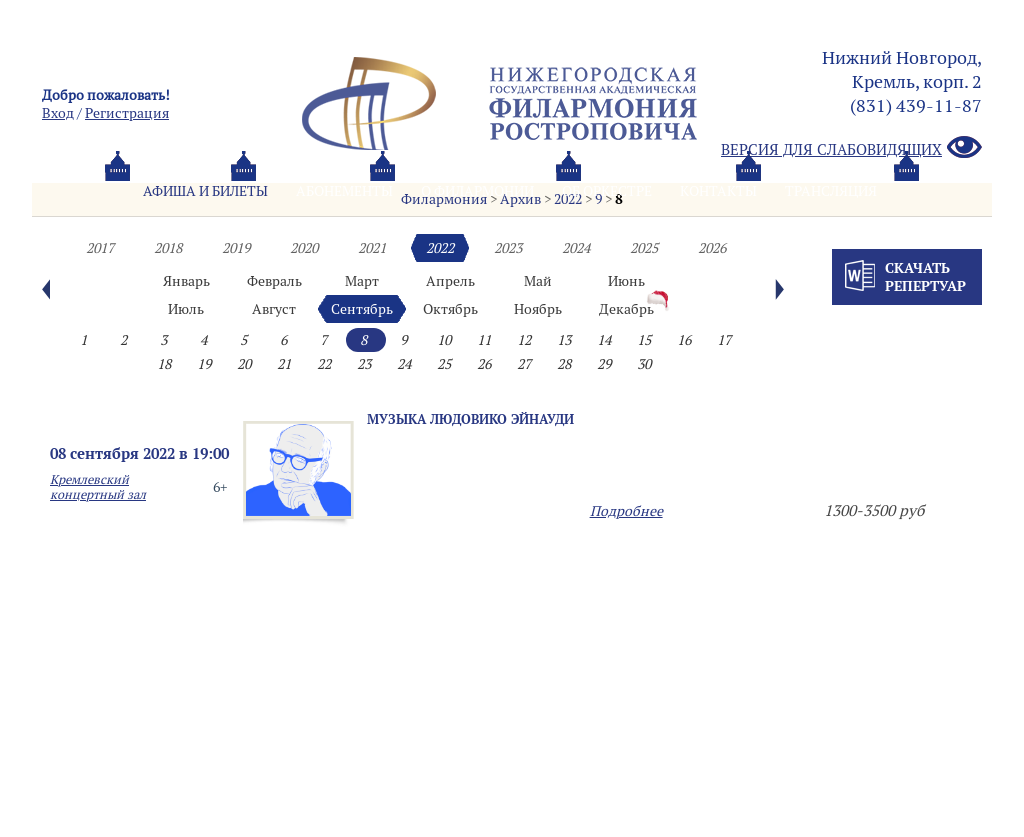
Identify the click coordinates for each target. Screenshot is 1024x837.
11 (484, 340)
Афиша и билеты (205, 191)
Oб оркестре (607, 191)
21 (284, 364)
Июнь (626, 281)
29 (604, 364)
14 (604, 340)
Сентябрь (362, 309)
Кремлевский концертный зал (98, 487)
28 (564, 364)
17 (724, 340)
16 (684, 340)
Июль (186, 309)
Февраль (274, 281)
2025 (644, 248)
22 (324, 364)
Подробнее (626, 511)
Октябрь (450, 309)
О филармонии (477, 191)
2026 (712, 248)
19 (204, 364)
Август (274, 309)
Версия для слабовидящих (851, 148)
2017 (100, 248)
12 (524, 340)
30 (644, 364)
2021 (372, 248)
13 (564, 340)
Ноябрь (538, 309)
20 (244, 364)
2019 (236, 248)
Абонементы (344, 191)
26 (484, 364)
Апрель (450, 281)
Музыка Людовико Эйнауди (470, 419)
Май (538, 281)
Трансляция (831, 191)
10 (444, 340)
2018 (168, 248)
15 (644, 340)
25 (444, 364)
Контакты (718, 191)
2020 (304, 248)
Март (362, 281)
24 (404, 364)
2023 (508, 248)
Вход (58, 113)
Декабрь (626, 309)
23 (364, 364)
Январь (186, 281)
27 (524, 364)
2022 (440, 248)
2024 (576, 248)
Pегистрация (127, 113)
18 (164, 364)
